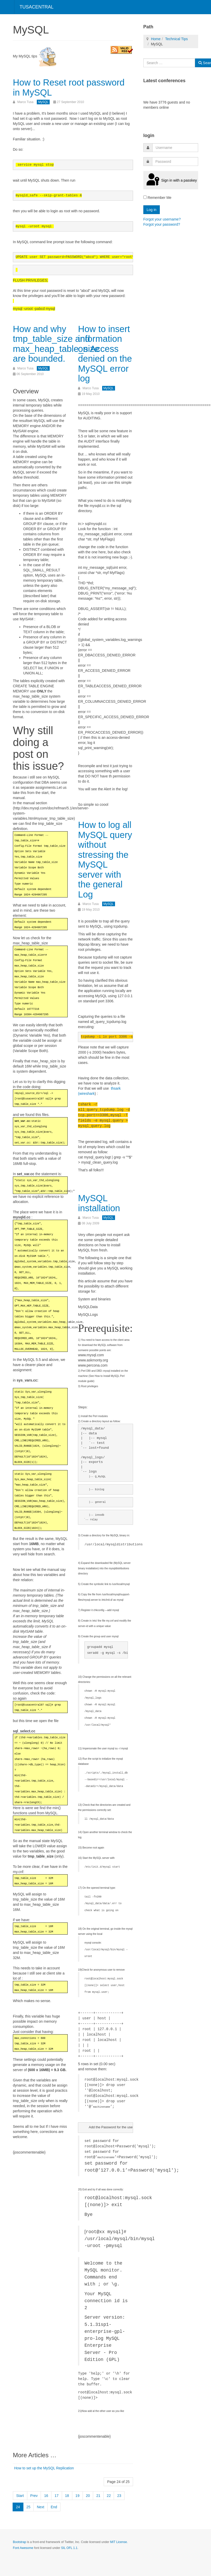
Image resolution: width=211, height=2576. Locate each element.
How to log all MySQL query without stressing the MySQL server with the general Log (105, 859)
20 (88, 2496)
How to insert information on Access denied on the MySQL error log (105, 354)
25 (29, 2507)
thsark (116, 1088)
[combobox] (169, 62)
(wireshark (86, 1093)
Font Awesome (23, 2548)
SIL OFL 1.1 (69, 2548)
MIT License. (119, 2542)
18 (67, 2496)
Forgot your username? (162, 219)
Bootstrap (19, 2542)
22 (109, 2496)
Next (40, 2507)
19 (77, 2496)
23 (119, 2496)
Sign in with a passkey (171, 180)
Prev (34, 2496)
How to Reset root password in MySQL (69, 87)
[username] (175, 147)
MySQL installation (99, 1203)
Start (20, 2496)
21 (98, 2496)
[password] (175, 161)
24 (18, 2507)
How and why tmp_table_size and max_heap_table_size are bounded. (57, 344)
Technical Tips (176, 39)
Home (156, 39)
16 (46, 2496)
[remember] (145, 197)
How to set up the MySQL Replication (44, 2468)
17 (57, 2496)
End (54, 2507)
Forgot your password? (161, 224)
